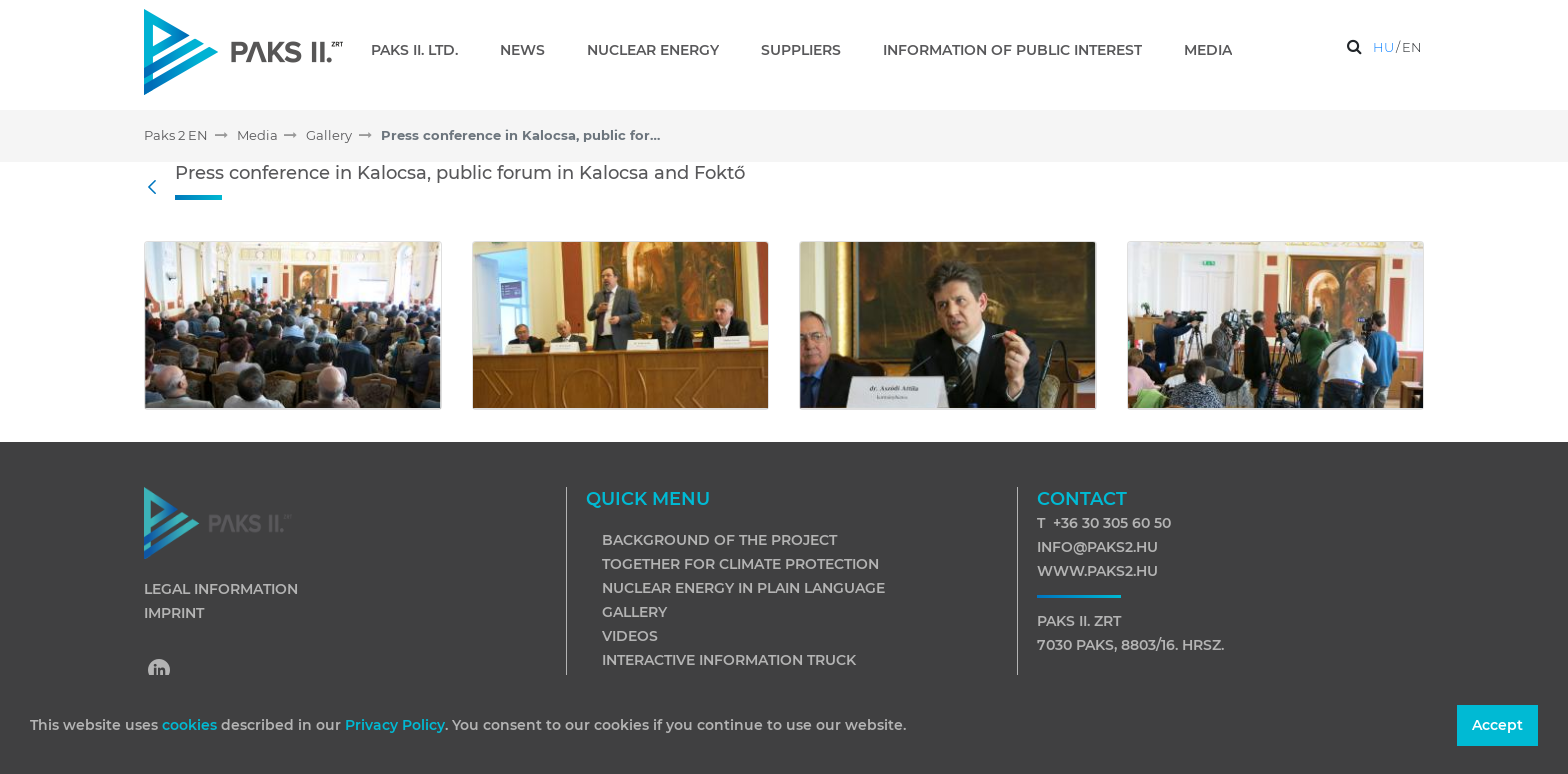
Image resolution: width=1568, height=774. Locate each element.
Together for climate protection (740, 564)
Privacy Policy (395, 725)
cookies (191, 725)
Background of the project (719, 540)
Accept (1497, 725)
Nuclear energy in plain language (743, 588)
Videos (630, 636)
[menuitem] (422, 50)
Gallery (634, 612)
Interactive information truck (729, 660)
